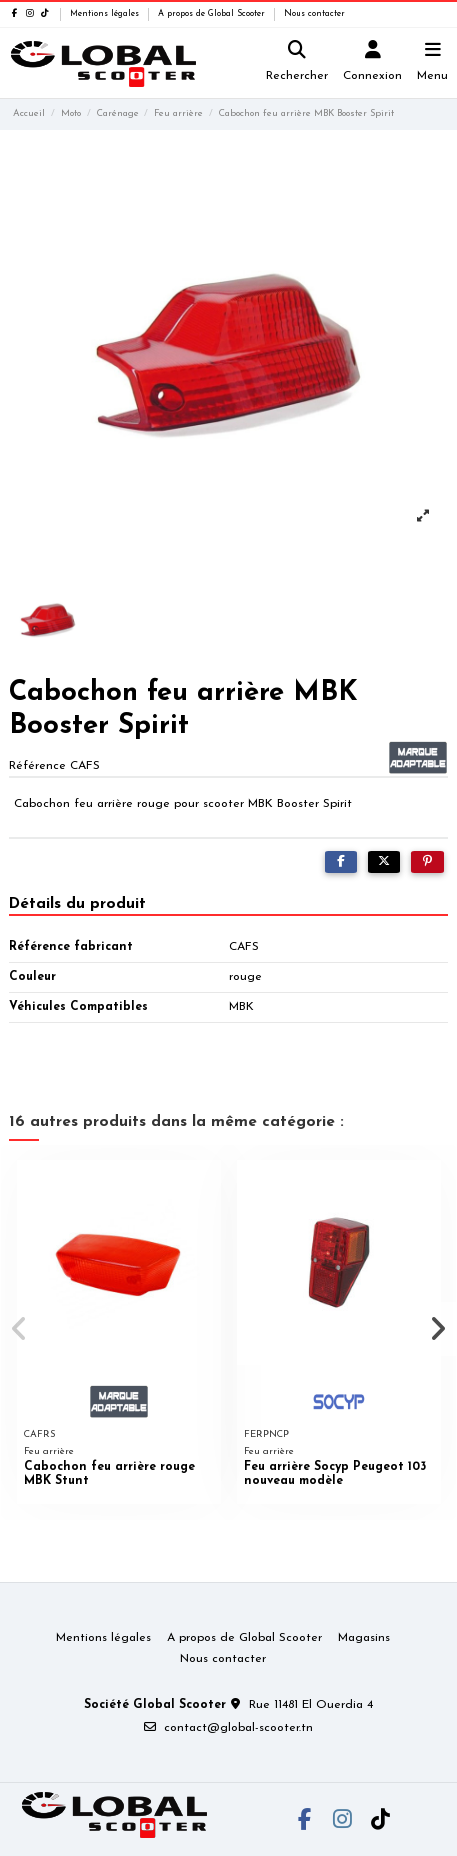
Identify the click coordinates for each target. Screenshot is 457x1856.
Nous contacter (314, 14)
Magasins (364, 1638)
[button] (19, 1329)
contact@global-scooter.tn (238, 1728)
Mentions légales (106, 14)
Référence (37, 766)
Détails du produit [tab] (77, 904)
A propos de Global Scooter (213, 14)
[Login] (373, 63)
